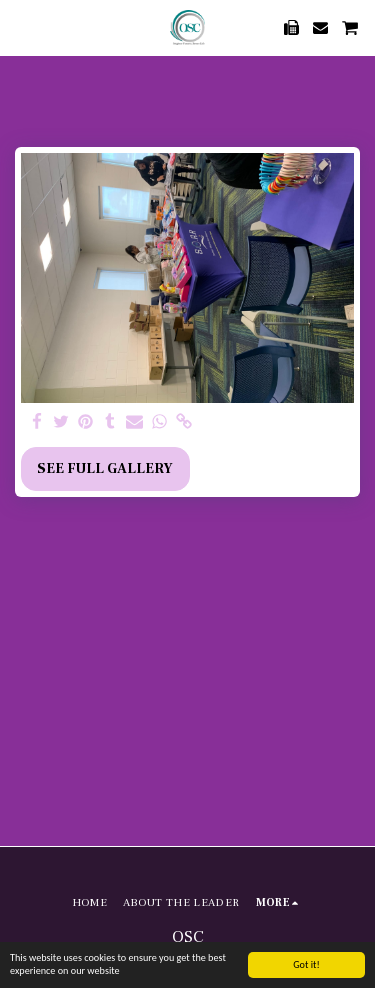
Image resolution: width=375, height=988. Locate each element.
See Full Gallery (105, 469)
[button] (22, 27)
